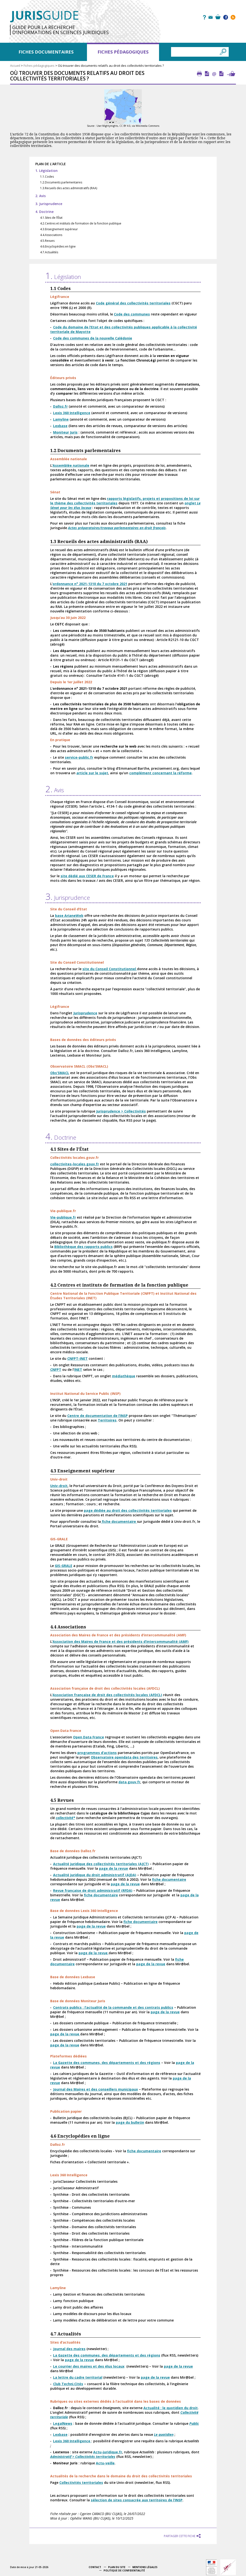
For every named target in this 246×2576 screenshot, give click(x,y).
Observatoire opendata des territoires (124, 1757)
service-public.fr (79, 757)
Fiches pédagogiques (123, 52)
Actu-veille (105, 2463)
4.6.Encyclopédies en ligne (58, 246)
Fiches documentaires (46, 52)
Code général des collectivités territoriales (133, 303)
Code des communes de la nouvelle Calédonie (92, 338)
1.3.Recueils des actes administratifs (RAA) (68, 188)
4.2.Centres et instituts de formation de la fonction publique (80, 223)
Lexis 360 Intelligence (71, 413)
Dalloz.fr (60, 406)
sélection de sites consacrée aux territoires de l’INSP (137, 2500)
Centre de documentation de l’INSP (97, 1415)
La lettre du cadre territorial (77, 2377)
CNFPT (55, 1369)
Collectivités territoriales (81, 2482)
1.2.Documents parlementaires (61, 182)
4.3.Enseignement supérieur (59, 229)
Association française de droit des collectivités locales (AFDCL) (107, 1695)
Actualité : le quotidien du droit (170, 2408)
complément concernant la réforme (160, 773)
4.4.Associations (51, 235)
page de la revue (113, 1868)
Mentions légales (144, 2567)
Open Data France (88, 1737)
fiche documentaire (119, 1521)
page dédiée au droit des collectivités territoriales (128, 1510)
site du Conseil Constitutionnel (109, 969)
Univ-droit (59, 1485)
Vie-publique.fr (63, 1217)
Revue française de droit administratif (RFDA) (92, 1890)
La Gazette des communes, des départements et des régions (106, 2062)
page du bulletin (130, 2122)
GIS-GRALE (63, 1565)
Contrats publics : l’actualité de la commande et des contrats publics (113, 2007)
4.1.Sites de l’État (51, 218)
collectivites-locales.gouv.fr (74, 1164)
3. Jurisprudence (48, 203)
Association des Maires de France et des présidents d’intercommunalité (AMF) (121, 1641)
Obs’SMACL (59, 1072)
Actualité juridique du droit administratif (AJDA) (94, 1875)
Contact (95, 2567)
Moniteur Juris (65, 432)
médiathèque (123, 1376)
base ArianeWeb (69, 915)
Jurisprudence (85, 1013)
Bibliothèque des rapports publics (83, 1246)
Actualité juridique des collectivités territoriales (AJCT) (101, 1864)
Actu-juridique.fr (107, 2452)
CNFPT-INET (77, 1358)
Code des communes (132, 314)
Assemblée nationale (71, 465)
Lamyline (61, 419)
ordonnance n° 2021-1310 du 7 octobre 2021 (90, 583)
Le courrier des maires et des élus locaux (88, 2366)
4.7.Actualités (49, 252)
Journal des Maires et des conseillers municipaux (95, 2089)
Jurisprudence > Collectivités (121, 1111)
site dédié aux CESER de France (87, 876)
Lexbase (60, 425)
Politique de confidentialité (124, 2570)
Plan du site (116, 2567)
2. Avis (40, 196)
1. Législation (46, 170)
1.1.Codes (47, 177)
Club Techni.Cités (68, 2384)
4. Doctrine (44, 211)
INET (78, 1369)
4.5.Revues (47, 241)
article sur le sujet (92, 773)
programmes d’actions (97, 1752)
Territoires (107, 1420)
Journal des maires (69, 2348)
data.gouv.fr (129, 1782)
